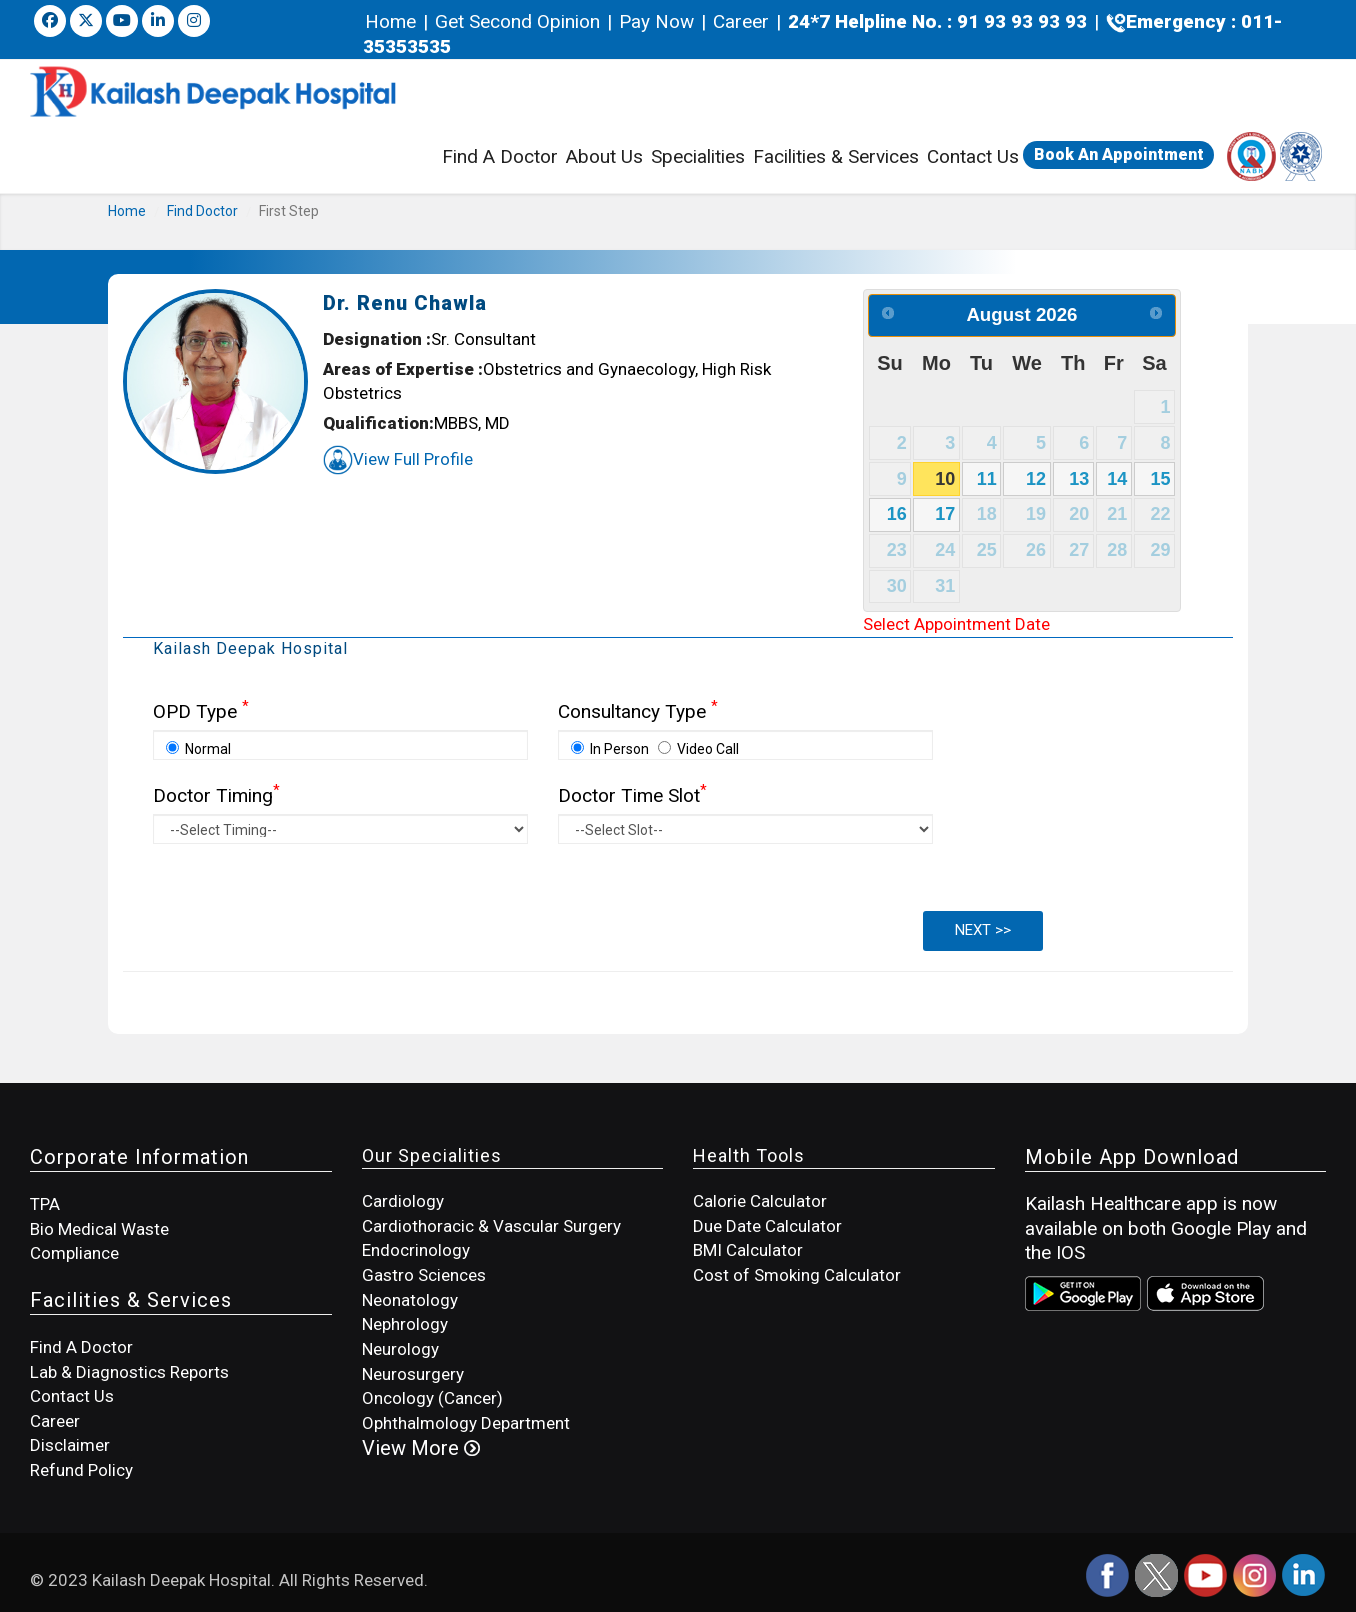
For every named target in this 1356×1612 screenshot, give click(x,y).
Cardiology (403, 1201)
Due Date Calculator (767, 1226)
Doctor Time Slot (632, 795)
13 (1079, 479)
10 (945, 479)
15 (1161, 479)
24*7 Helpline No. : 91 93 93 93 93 (937, 21)
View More (421, 1448)
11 (987, 479)
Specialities (698, 156)
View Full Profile (398, 459)
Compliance (74, 1253)
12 (1036, 479)
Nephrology (405, 1324)
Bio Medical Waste (99, 1229)
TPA (45, 1204)
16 (897, 514)
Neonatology (410, 1300)
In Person (610, 749)
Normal (198, 749)
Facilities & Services (836, 159)
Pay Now (656, 21)
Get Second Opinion (517, 21)
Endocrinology (416, 1250)
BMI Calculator (748, 1250)
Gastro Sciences (424, 1275)
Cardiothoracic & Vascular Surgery (491, 1226)
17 (945, 514)
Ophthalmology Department (466, 1423)
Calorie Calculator (760, 1201)
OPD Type (201, 711)
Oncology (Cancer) (432, 1398)
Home (393, 21)
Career (741, 21)
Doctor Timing (216, 795)
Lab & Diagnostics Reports (129, 1372)
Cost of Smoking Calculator (797, 1275)
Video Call (698, 749)
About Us (604, 156)
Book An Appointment (1119, 154)
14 (1117, 479)
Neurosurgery (413, 1374)
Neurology (400, 1349)
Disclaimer (70, 1445)
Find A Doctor (500, 156)
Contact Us (973, 156)
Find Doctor (202, 211)
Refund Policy (81, 1470)
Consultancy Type (638, 711)
